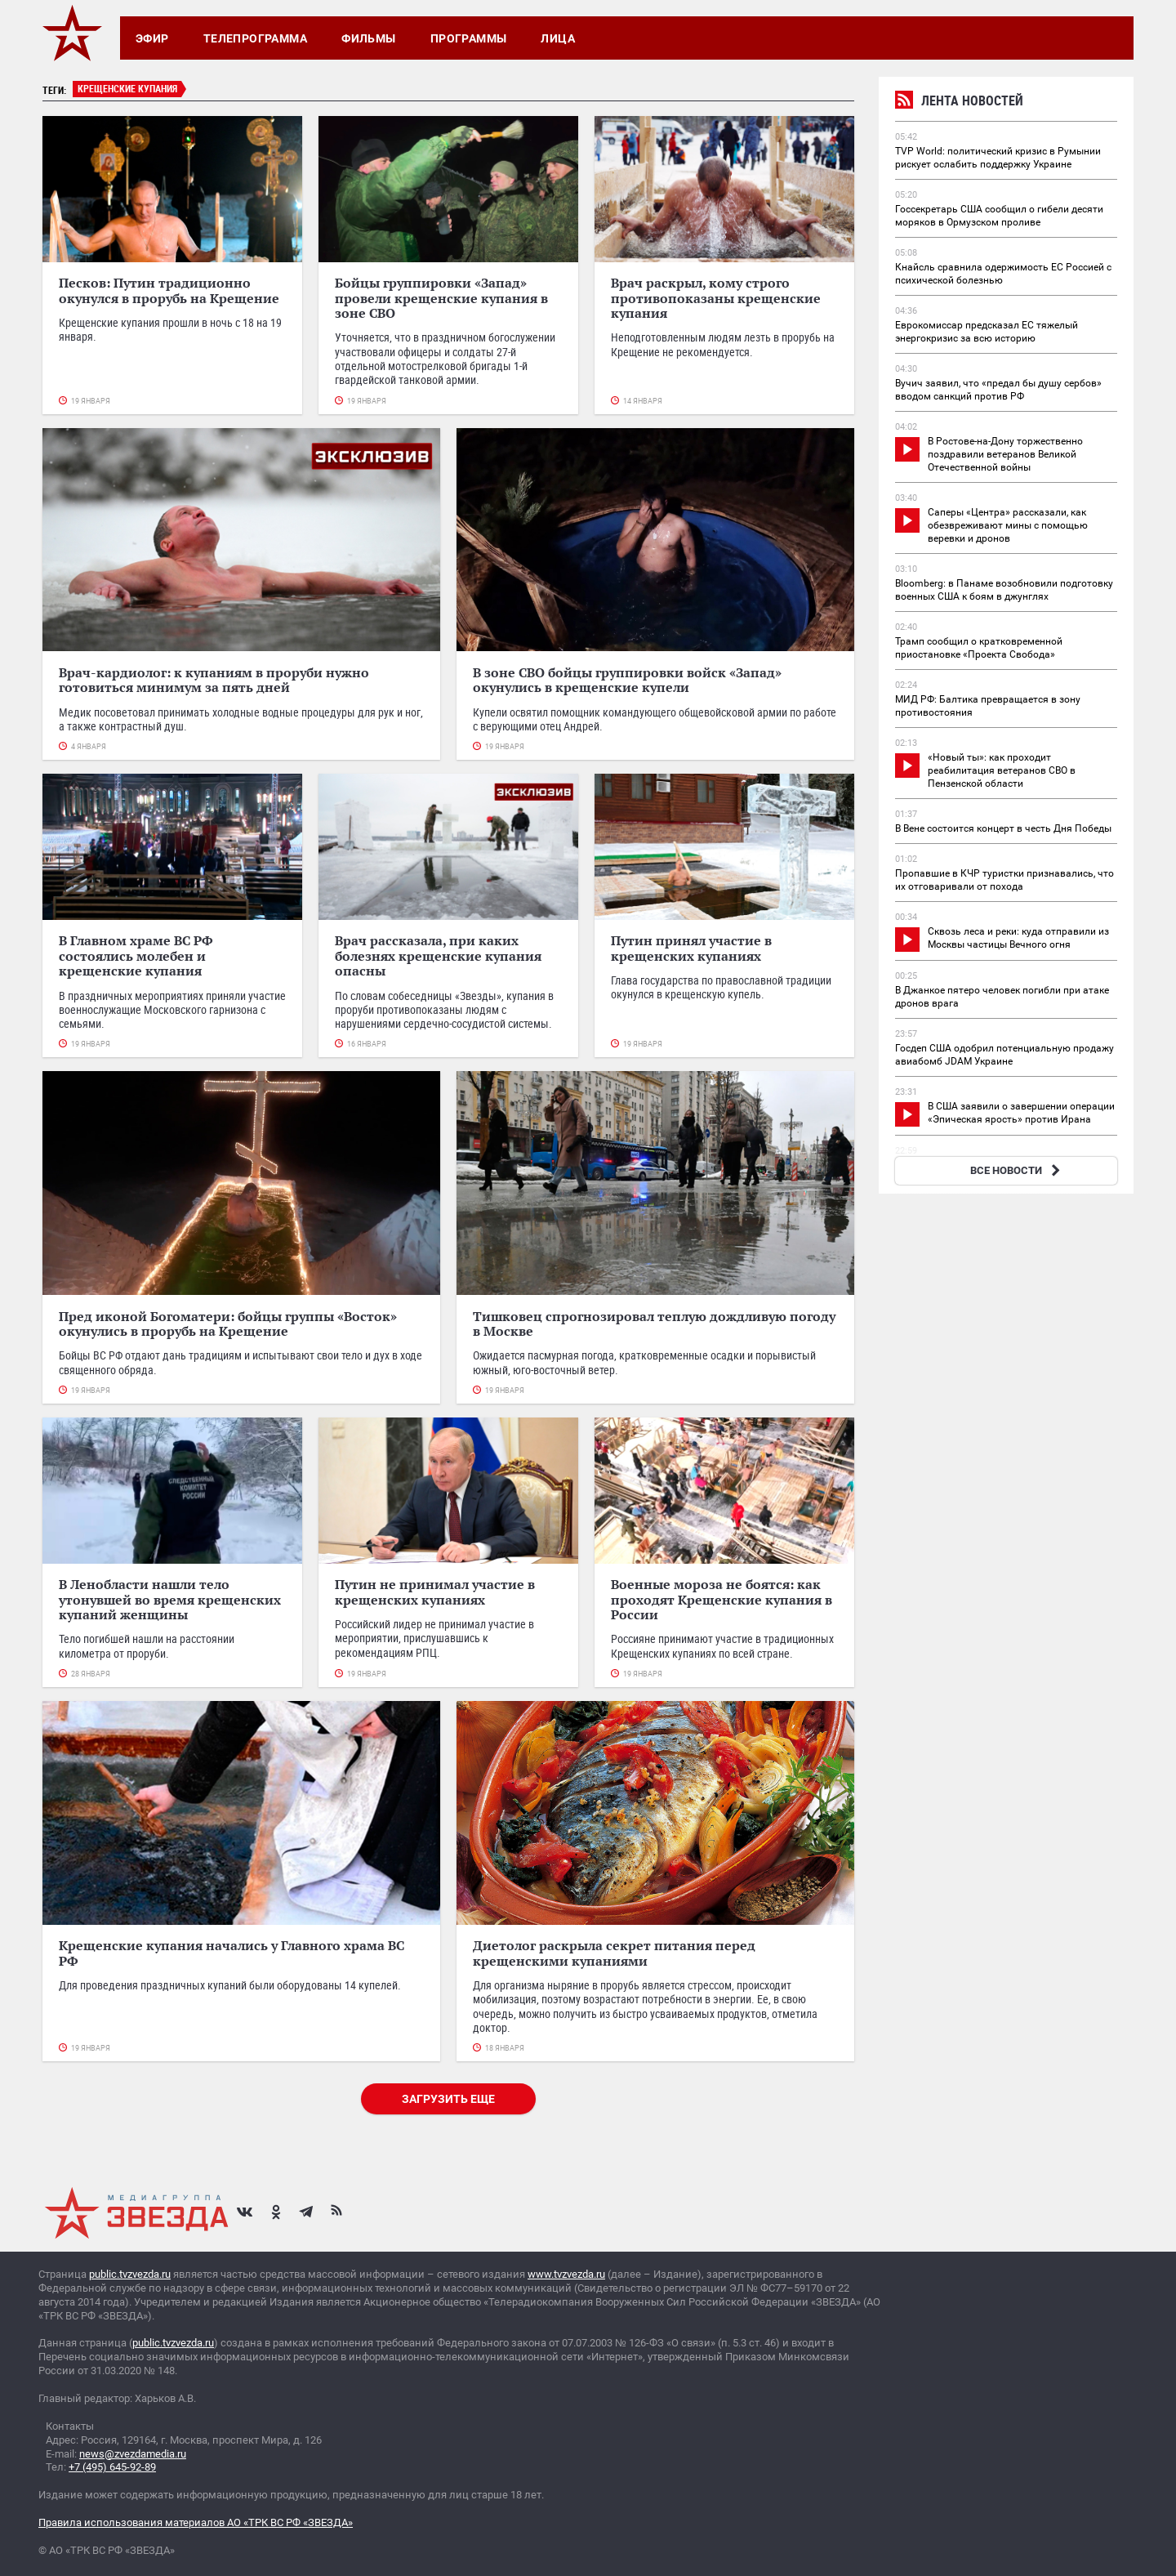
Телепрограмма (255, 38)
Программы (468, 38)
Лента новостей (959, 102)
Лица (558, 38)
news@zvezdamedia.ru (132, 2454)
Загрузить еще (448, 2098)
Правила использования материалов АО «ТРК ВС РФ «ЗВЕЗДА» (195, 2522)
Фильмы (368, 38)
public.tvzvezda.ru (130, 2274)
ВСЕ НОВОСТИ (1017, 1170)
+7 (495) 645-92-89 (112, 2467)
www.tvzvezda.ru (566, 2274)
